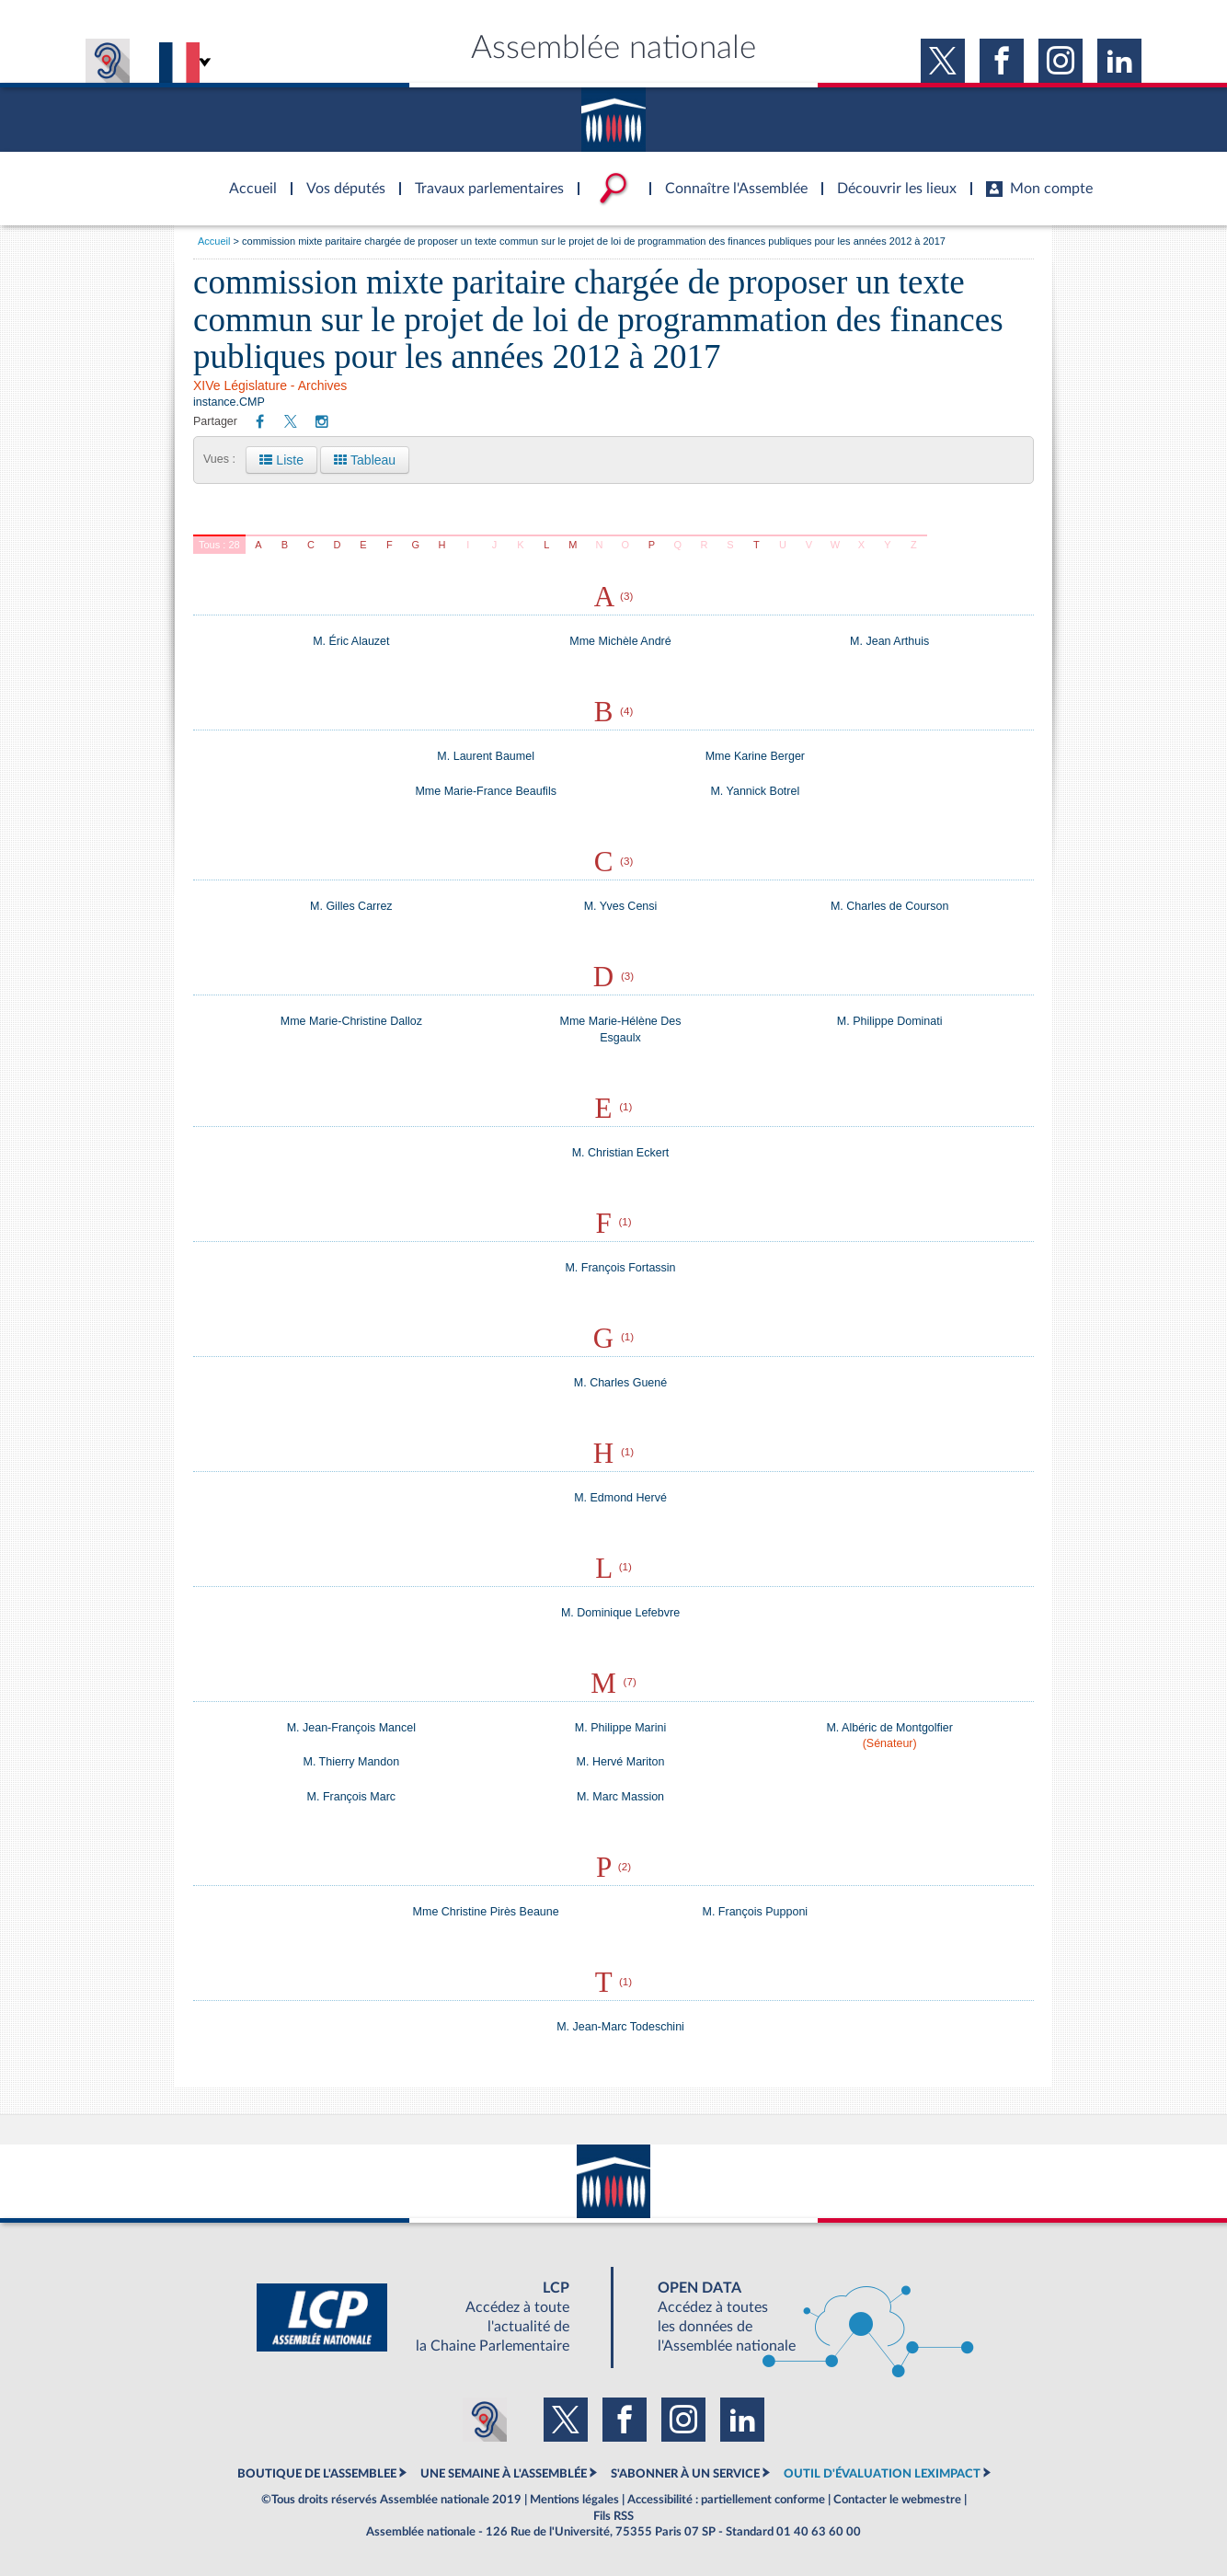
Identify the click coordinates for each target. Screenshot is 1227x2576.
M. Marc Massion (620, 1796)
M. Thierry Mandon (351, 1761)
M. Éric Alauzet (351, 641)
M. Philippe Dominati (890, 1021)
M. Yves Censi (621, 906)
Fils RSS (613, 2516)
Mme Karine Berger (755, 756)
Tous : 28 (219, 544)
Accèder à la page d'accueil (246, 177)
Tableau (365, 460)
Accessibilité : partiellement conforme (726, 2499)
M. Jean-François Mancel (351, 1727)
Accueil (214, 241)
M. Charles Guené (620, 1382)
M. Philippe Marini (620, 1727)
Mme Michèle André (620, 641)
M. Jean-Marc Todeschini (620, 2026)
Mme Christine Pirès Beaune (486, 1911)
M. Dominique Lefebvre (620, 1612)
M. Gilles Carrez (351, 906)
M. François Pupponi (755, 1911)
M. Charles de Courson (890, 906)
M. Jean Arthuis (889, 641)
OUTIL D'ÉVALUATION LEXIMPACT (882, 2473)
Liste (281, 460)
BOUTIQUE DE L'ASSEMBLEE (316, 2473)
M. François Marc (351, 1796)
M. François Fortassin (620, 1267)
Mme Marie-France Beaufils (485, 791)
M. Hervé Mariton (621, 1761)
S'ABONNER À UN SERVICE (685, 2473)
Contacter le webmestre (897, 2499)
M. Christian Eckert (621, 1152)
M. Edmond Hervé (620, 1497)
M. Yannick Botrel (754, 791)
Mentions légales (574, 2499)
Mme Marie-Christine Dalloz (351, 1021)
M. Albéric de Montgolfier (889, 1727)
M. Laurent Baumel (485, 756)
